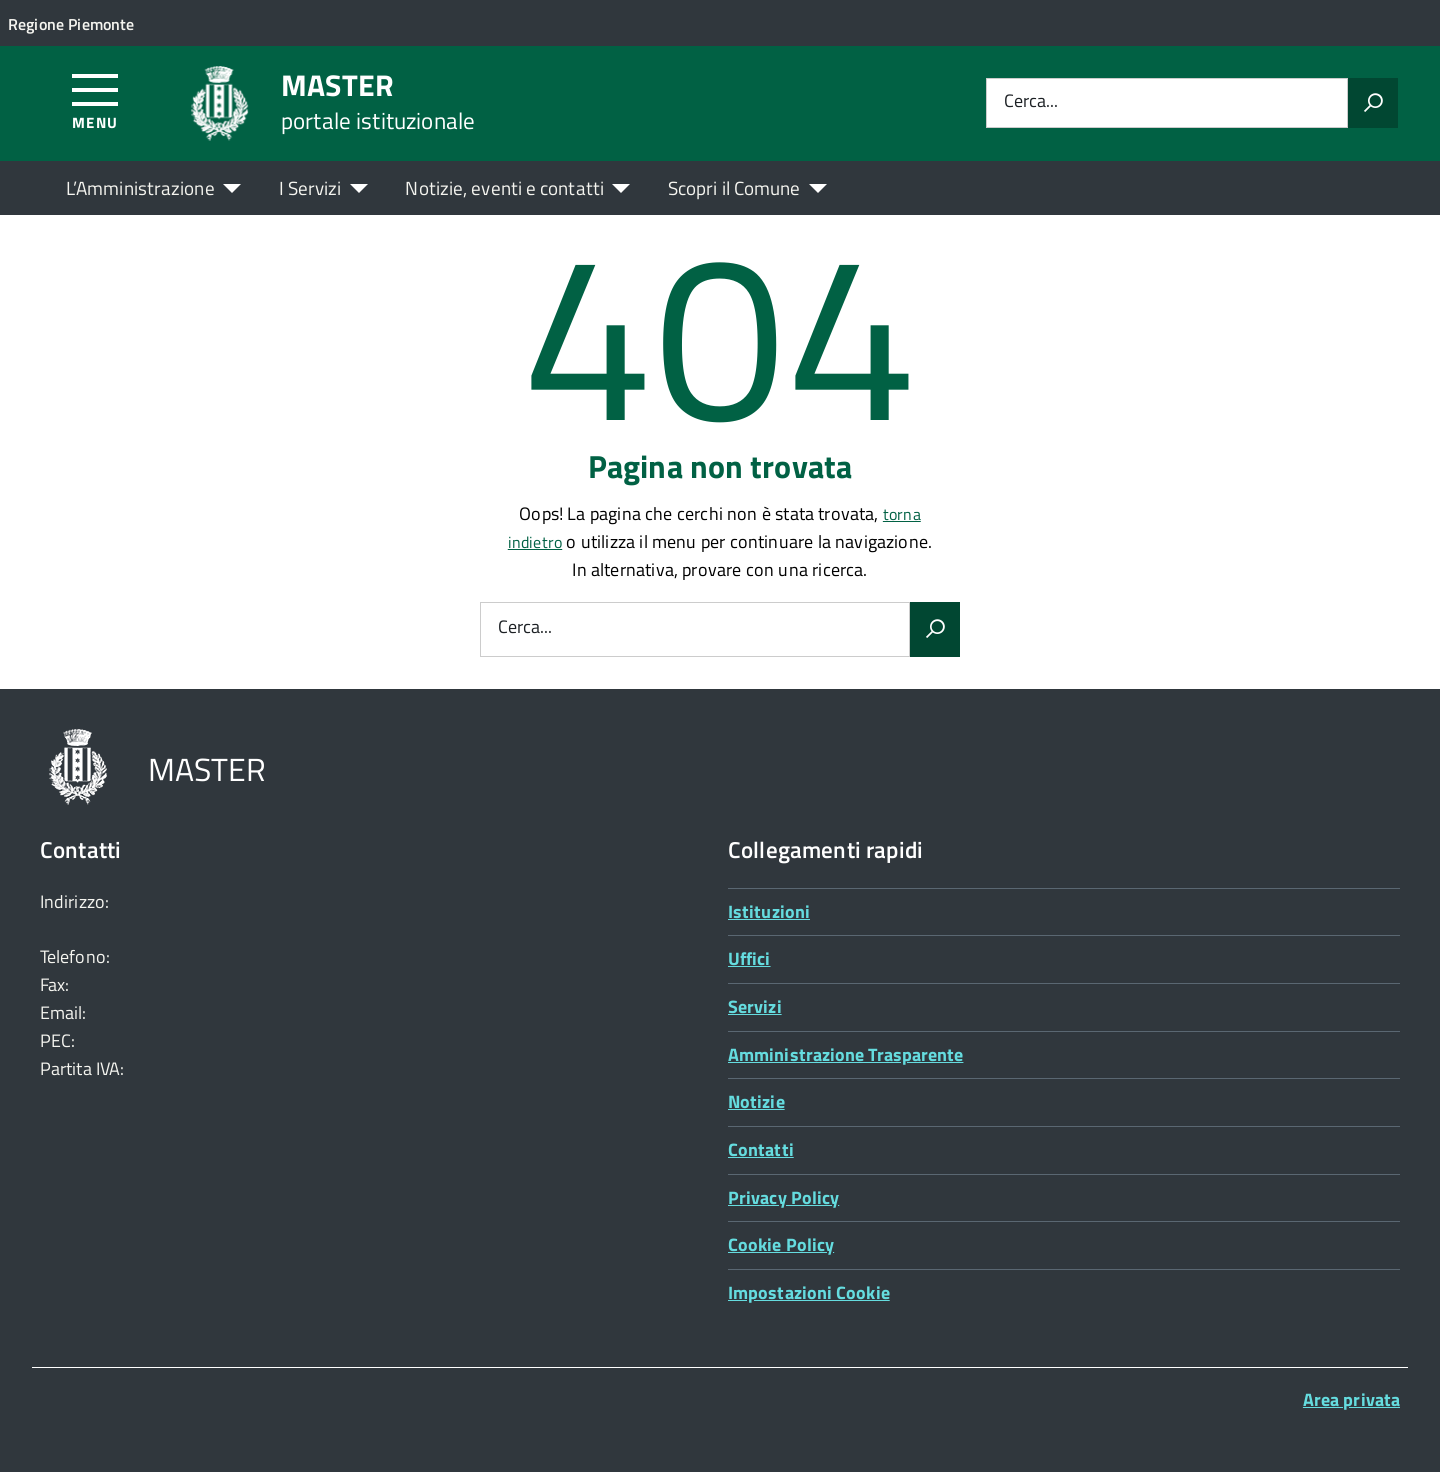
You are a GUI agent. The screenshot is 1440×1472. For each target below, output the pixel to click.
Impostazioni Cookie (809, 1292)
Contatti (761, 1149)
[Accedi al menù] (95, 100)
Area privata (1351, 1399)
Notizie (756, 1101)
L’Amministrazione (140, 187)
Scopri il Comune (734, 187)
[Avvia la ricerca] (1373, 103)
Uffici (749, 958)
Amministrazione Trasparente (845, 1054)
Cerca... (1031, 102)
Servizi (755, 1006)
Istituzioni (769, 911)
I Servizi (310, 187)
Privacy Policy (783, 1197)
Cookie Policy (781, 1244)
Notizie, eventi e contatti (504, 187)
